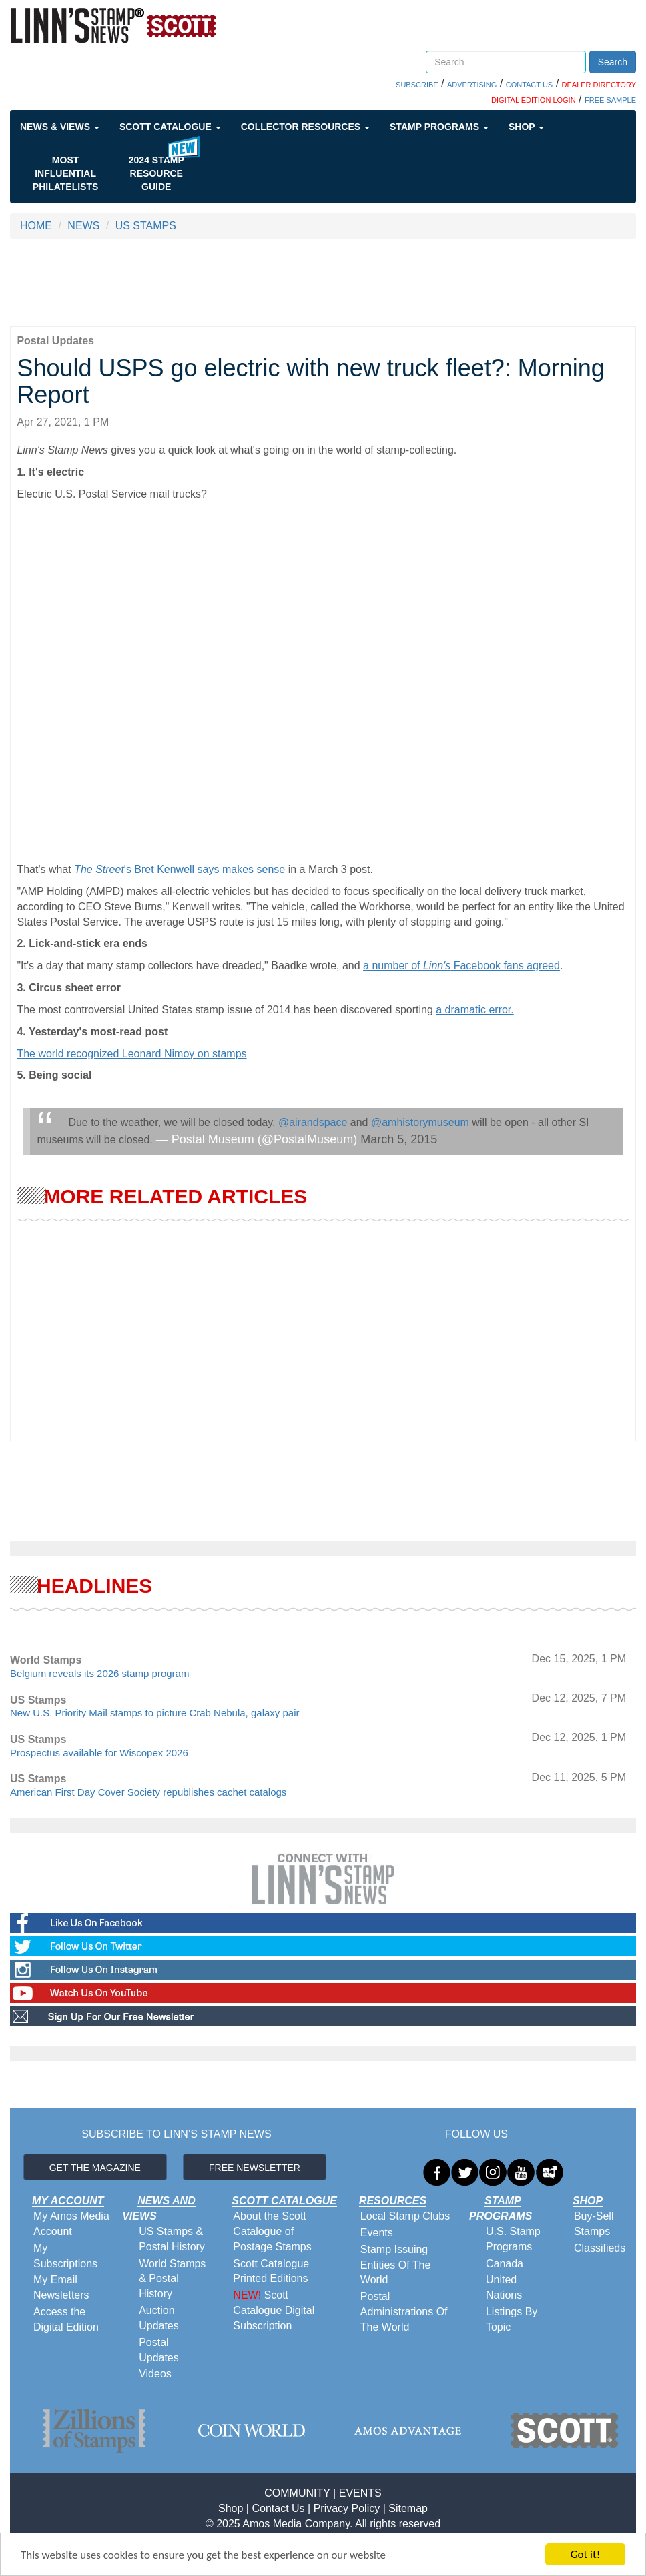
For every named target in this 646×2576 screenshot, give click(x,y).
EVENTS (360, 2493)
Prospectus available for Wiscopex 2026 (99, 1752)
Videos (155, 2373)
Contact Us (278, 2508)
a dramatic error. (474, 1009)
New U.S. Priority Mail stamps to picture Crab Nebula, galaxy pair (155, 1712)
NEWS (83, 225)
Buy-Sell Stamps (594, 2223)
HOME (36, 225)
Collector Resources (305, 126)
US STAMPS (145, 225)
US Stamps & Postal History (172, 2239)
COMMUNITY (297, 2493)
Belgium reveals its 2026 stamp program (99, 1673)
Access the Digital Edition (66, 2319)
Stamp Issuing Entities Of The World (395, 2265)
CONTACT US (529, 85)
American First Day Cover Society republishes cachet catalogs (148, 1792)
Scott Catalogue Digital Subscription (273, 2310)
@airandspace (312, 1122)
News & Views (59, 126)
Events (376, 2232)
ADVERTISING (472, 85)
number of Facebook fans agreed (464, 965)
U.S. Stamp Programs (513, 2239)
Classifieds (599, 2248)
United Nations (504, 2287)
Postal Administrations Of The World (404, 2312)
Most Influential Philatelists (66, 173)
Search (612, 62)
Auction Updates (159, 2318)
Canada (504, 2263)
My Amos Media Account (71, 2223)
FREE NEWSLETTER (254, 2167)
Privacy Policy (347, 2508)
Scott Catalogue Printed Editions (271, 2271)
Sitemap (408, 2508)
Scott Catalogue (170, 126)
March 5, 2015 (398, 1139)
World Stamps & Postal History (172, 2279)
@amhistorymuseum (420, 1122)
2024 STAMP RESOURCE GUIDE (156, 173)
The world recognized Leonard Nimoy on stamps (131, 1053)
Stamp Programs (439, 126)
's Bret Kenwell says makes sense (179, 869)
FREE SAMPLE (610, 100)
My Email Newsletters (61, 2287)
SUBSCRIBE (417, 85)
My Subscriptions (65, 2255)
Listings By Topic (511, 2319)
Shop (526, 126)
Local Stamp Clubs (405, 2216)
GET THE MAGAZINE (95, 2167)
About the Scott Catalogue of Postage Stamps (272, 2231)
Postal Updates (159, 2350)
